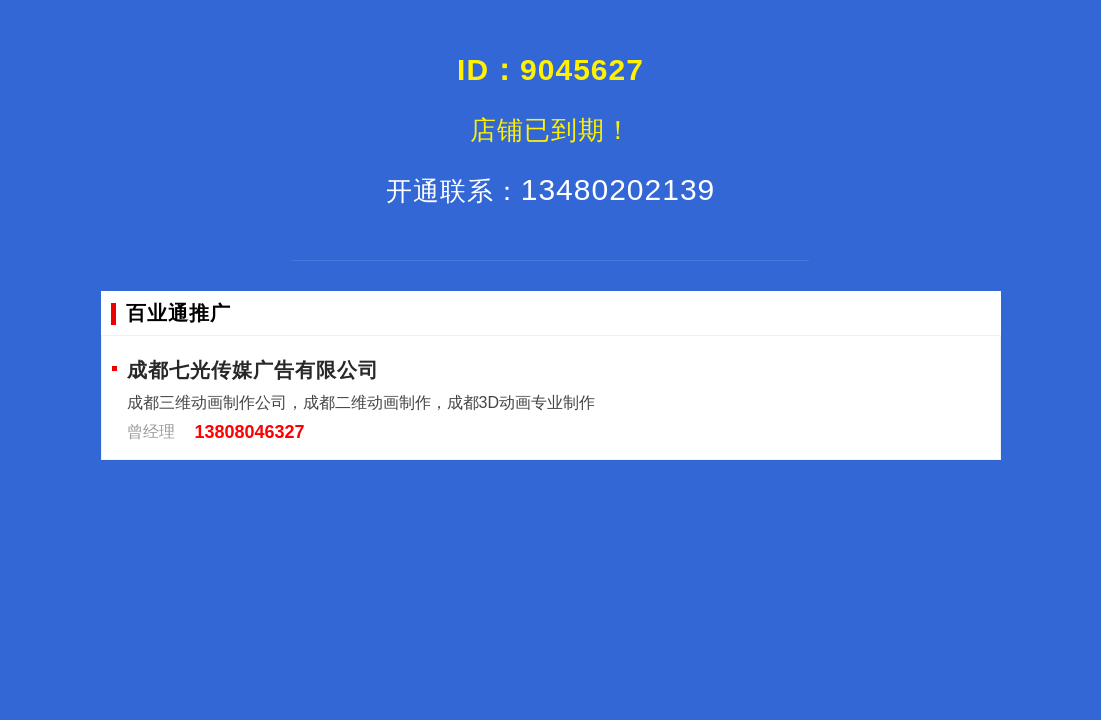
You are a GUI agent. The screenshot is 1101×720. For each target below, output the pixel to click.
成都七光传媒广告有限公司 (253, 370)
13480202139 (551, 189)
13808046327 (250, 432)
